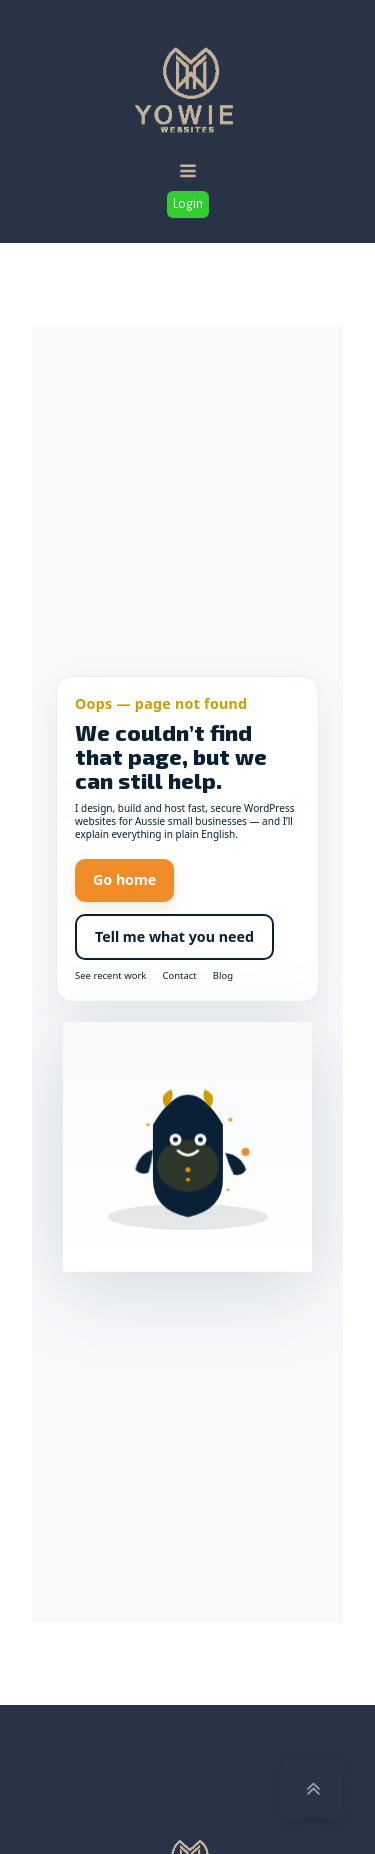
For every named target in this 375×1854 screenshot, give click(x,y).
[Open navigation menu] (188, 172)
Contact (179, 976)
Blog (223, 976)
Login (188, 204)
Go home (124, 879)
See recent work (110, 976)
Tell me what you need (174, 936)
